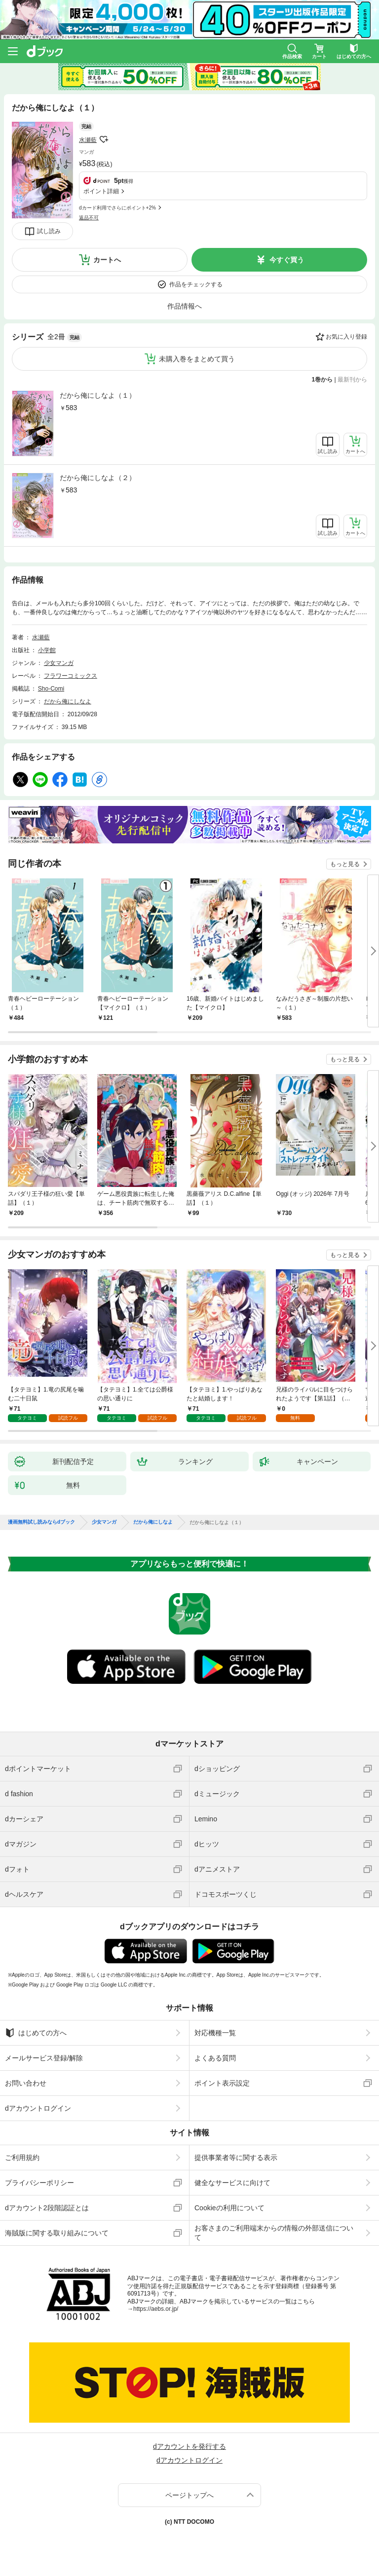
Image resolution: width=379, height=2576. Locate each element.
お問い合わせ (25, 2083)
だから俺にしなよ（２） (98, 478)
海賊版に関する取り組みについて (57, 2233)
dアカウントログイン (38, 2108)
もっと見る (345, 864)
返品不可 (89, 217)
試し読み (49, 231)
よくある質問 (215, 2058)
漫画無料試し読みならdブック (41, 1522)
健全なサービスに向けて (232, 2183)
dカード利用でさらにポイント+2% (117, 207)
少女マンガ (59, 663)
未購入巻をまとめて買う (197, 359)
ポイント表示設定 (222, 2083)
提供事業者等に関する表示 (235, 2157)
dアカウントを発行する (189, 2446)
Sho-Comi (51, 688)
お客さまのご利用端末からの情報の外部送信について (273, 2232)
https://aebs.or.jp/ (155, 2308)
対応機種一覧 (215, 2033)
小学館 (47, 650)
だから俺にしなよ (67, 701)
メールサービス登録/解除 (44, 2058)
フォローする (104, 139)
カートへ (107, 260)
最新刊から (352, 380)
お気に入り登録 (346, 336)
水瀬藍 (88, 140)
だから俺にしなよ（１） (98, 395)
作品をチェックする (196, 284)
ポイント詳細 (101, 191)
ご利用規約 (22, 2157)
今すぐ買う (286, 260)
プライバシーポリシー (39, 2183)
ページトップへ (189, 2495)
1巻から (322, 380)
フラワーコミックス (70, 675)
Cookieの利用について (229, 2208)
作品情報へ (184, 306)
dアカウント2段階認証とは (47, 2208)
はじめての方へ (36, 2033)
